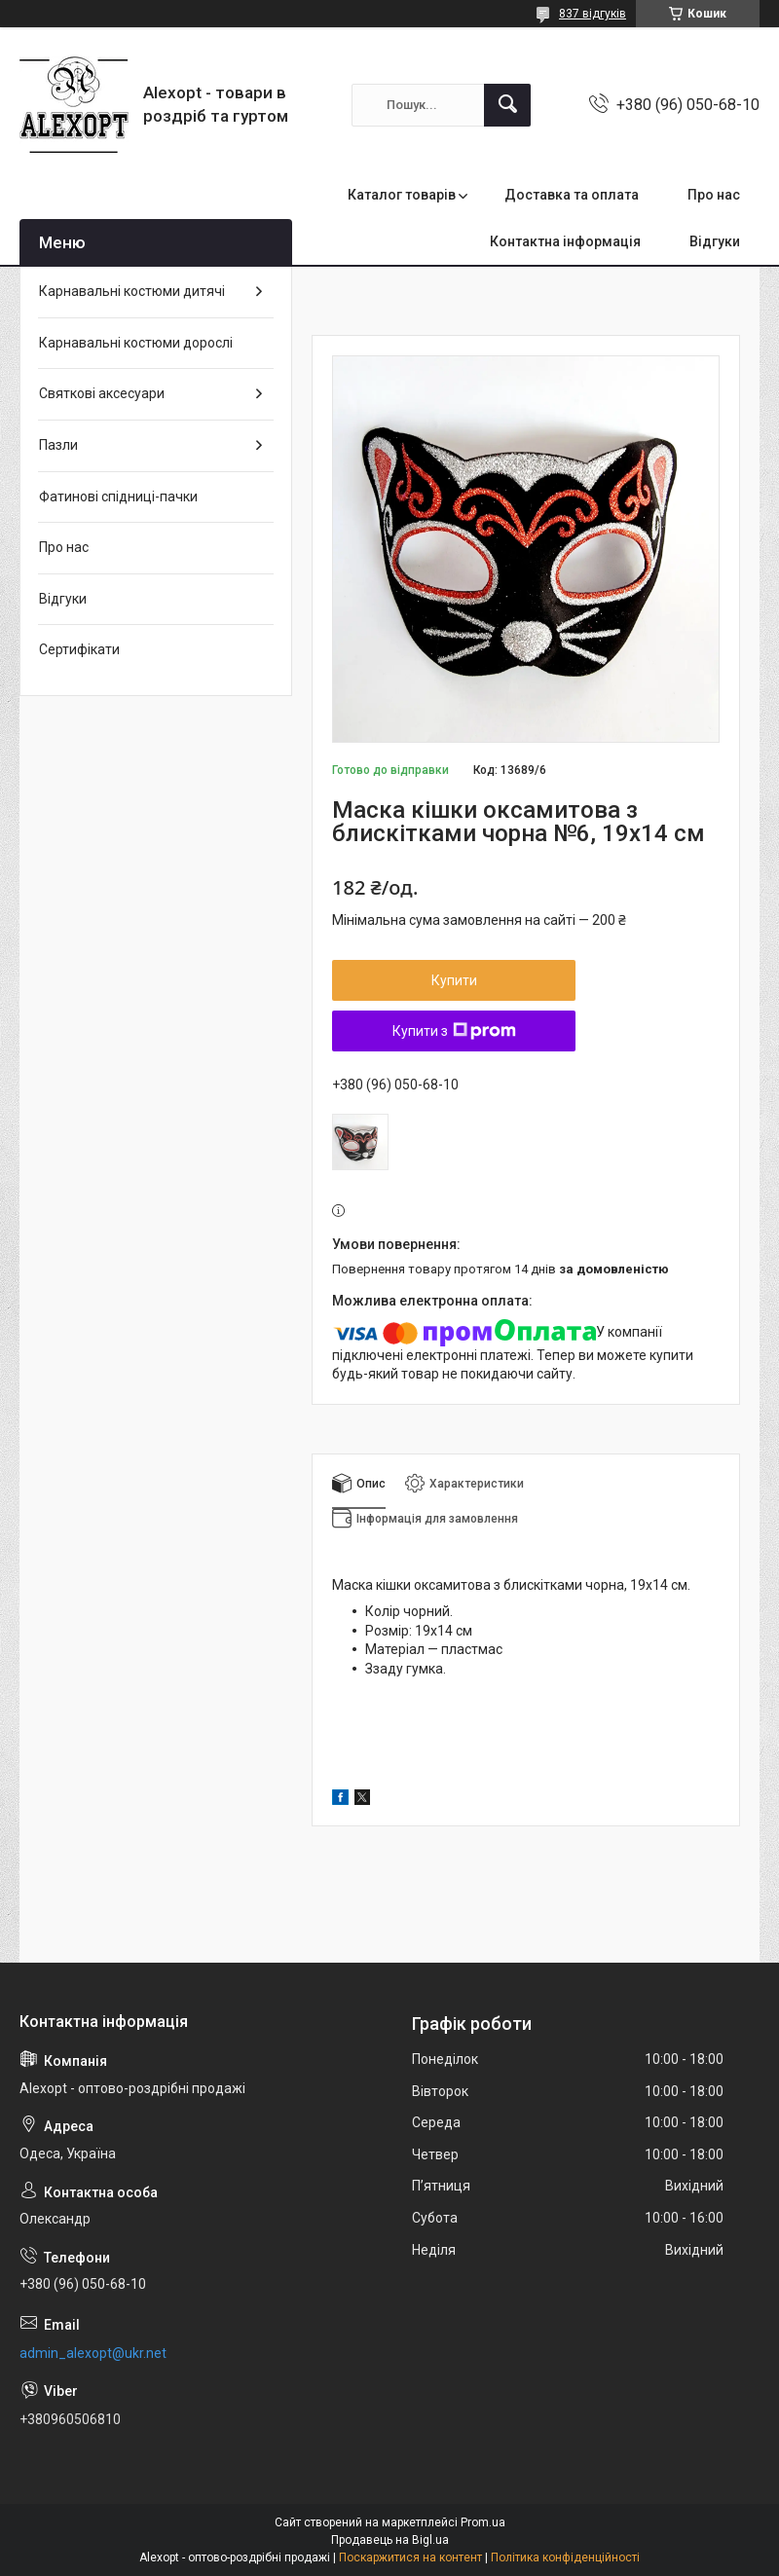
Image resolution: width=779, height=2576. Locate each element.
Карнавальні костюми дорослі (136, 342)
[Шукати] (507, 105)
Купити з (454, 1031)
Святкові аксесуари (102, 393)
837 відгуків (592, 13)
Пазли (58, 445)
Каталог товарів (402, 194)
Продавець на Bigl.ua (390, 2540)
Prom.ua (483, 2522)
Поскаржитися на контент (410, 2557)
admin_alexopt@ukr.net (93, 2353)
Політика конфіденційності (565, 2557)
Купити (454, 980)
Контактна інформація (565, 241)
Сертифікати (79, 649)
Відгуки (714, 241)
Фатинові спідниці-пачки (118, 496)
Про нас (713, 194)
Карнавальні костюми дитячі (132, 291)
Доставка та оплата (571, 194)
